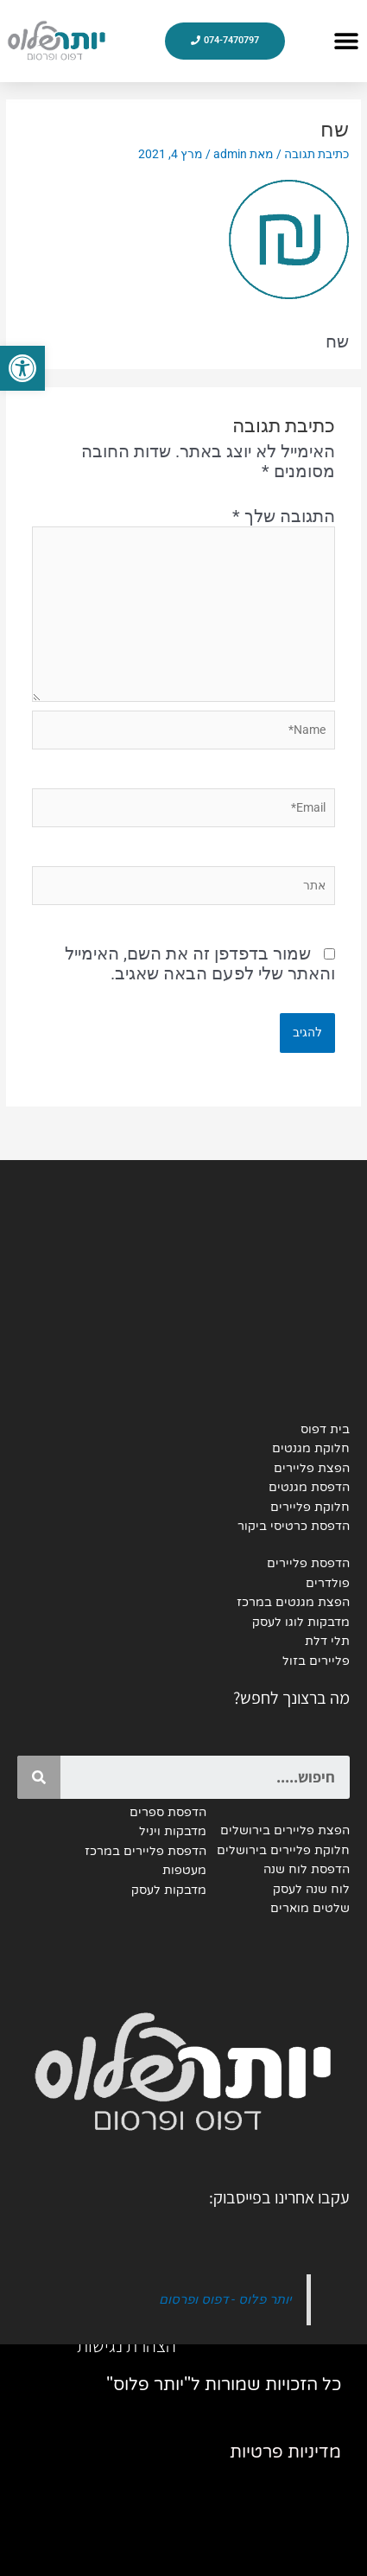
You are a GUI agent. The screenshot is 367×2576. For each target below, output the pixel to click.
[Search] (38, 1777)
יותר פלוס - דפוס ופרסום (225, 2299)
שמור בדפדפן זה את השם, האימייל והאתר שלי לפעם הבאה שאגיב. (200, 963)
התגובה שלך (283, 516)
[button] (345, 41)
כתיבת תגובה (316, 154)
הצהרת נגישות (126, 2345)
